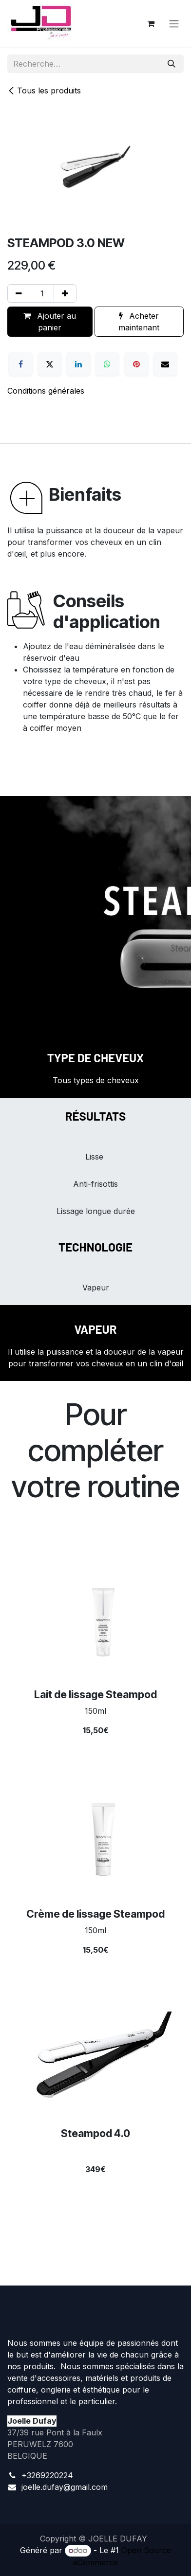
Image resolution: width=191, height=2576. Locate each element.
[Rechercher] (171, 63)
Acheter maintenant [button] (138, 321)
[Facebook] (20, 364)
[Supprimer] (18, 293)
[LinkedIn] (78, 364)
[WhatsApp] (107, 364)
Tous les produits (44, 90)
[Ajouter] (65, 293)
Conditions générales (45, 391)
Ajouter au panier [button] (49, 321)
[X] (49, 364)
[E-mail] (165, 364)
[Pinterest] (136, 364)
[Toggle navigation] (174, 23)
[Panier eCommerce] (150, 23)
